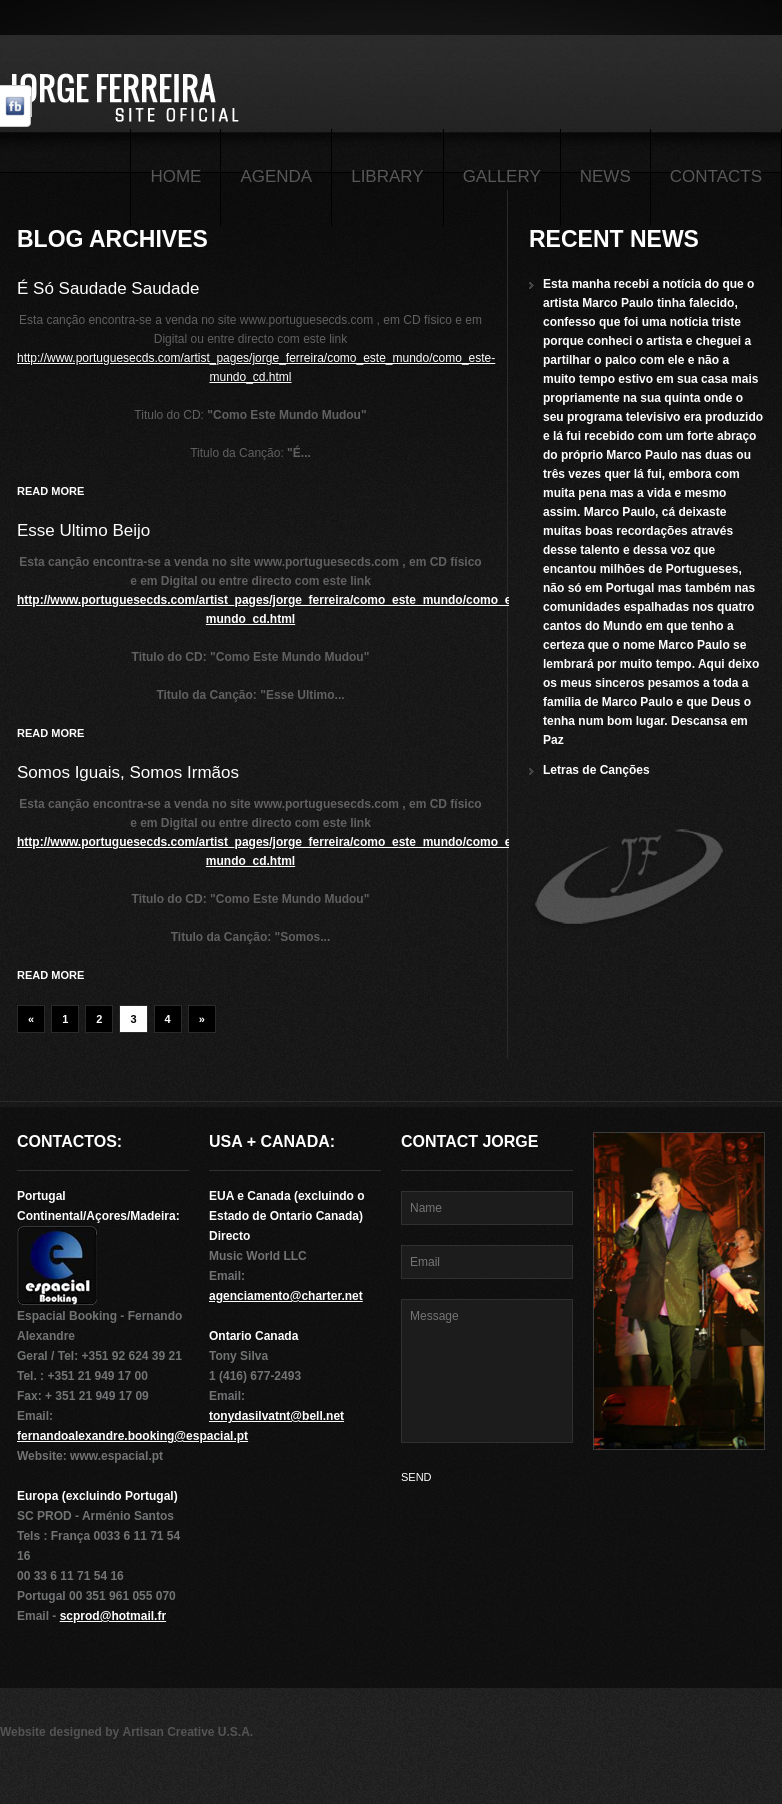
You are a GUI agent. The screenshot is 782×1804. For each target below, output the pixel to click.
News (605, 176)
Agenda (276, 176)
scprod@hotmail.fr (113, 1616)
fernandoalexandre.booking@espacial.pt (132, 1436)
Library (387, 176)
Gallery (502, 176)
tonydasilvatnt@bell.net (276, 1416)
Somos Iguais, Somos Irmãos (128, 772)
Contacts (716, 176)
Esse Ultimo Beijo (83, 530)
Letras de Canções (596, 770)
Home (175, 176)
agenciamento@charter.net (286, 1296)
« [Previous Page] (31, 1019)
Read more (50, 491)
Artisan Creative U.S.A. (187, 1732)
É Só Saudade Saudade (108, 288)
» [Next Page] (202, 1019)
